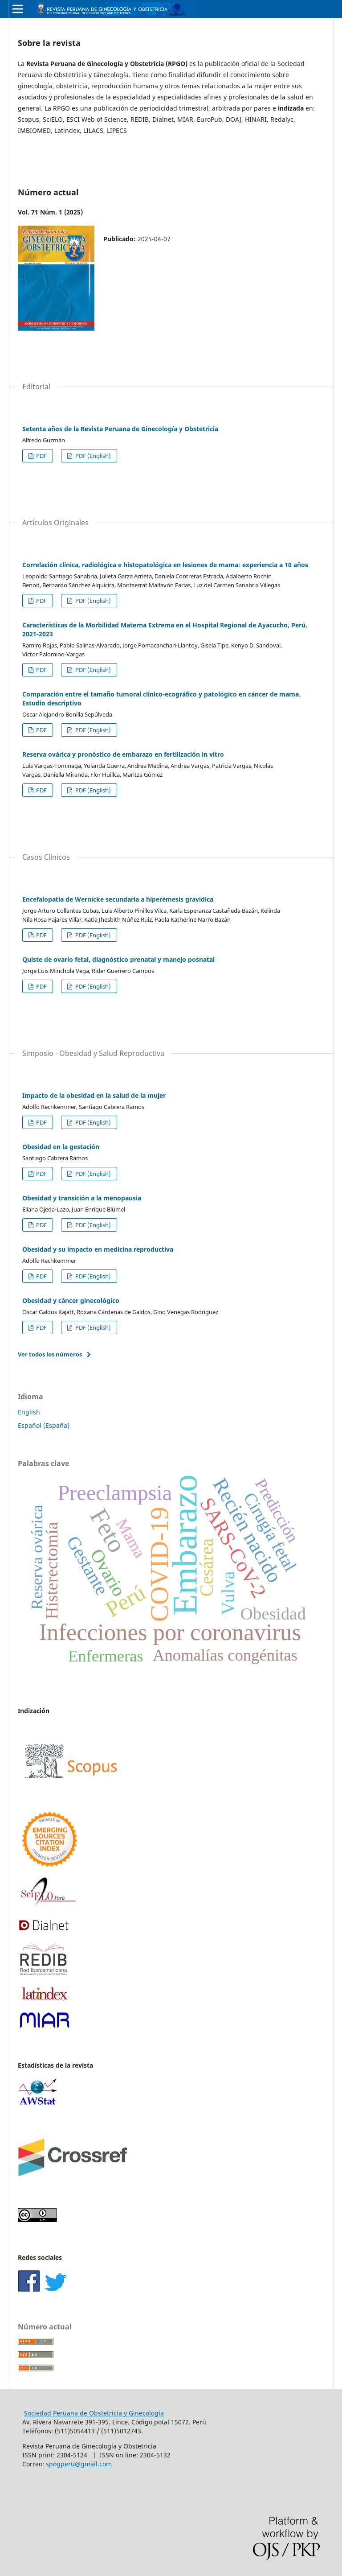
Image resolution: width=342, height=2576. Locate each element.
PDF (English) (92, 456)
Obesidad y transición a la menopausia (81, 1198)
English (29, 1412)
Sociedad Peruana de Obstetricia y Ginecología (94, 2413)
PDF (41, 456)
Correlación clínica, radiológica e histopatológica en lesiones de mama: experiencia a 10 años (165, 565)
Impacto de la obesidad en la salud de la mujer (94, 1095)
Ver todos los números (50, 1354)
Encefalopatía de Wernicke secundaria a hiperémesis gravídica (117, 899)
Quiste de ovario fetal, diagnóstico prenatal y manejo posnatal (118, 959)
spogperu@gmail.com (79, 2464)
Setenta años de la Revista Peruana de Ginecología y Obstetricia (120, 429)
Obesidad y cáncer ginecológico (70, 1300)
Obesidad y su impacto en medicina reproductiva (97, 1249)
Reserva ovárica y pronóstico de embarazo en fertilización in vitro (123, 754)
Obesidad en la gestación (60, 1146)
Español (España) (43, 1425)
